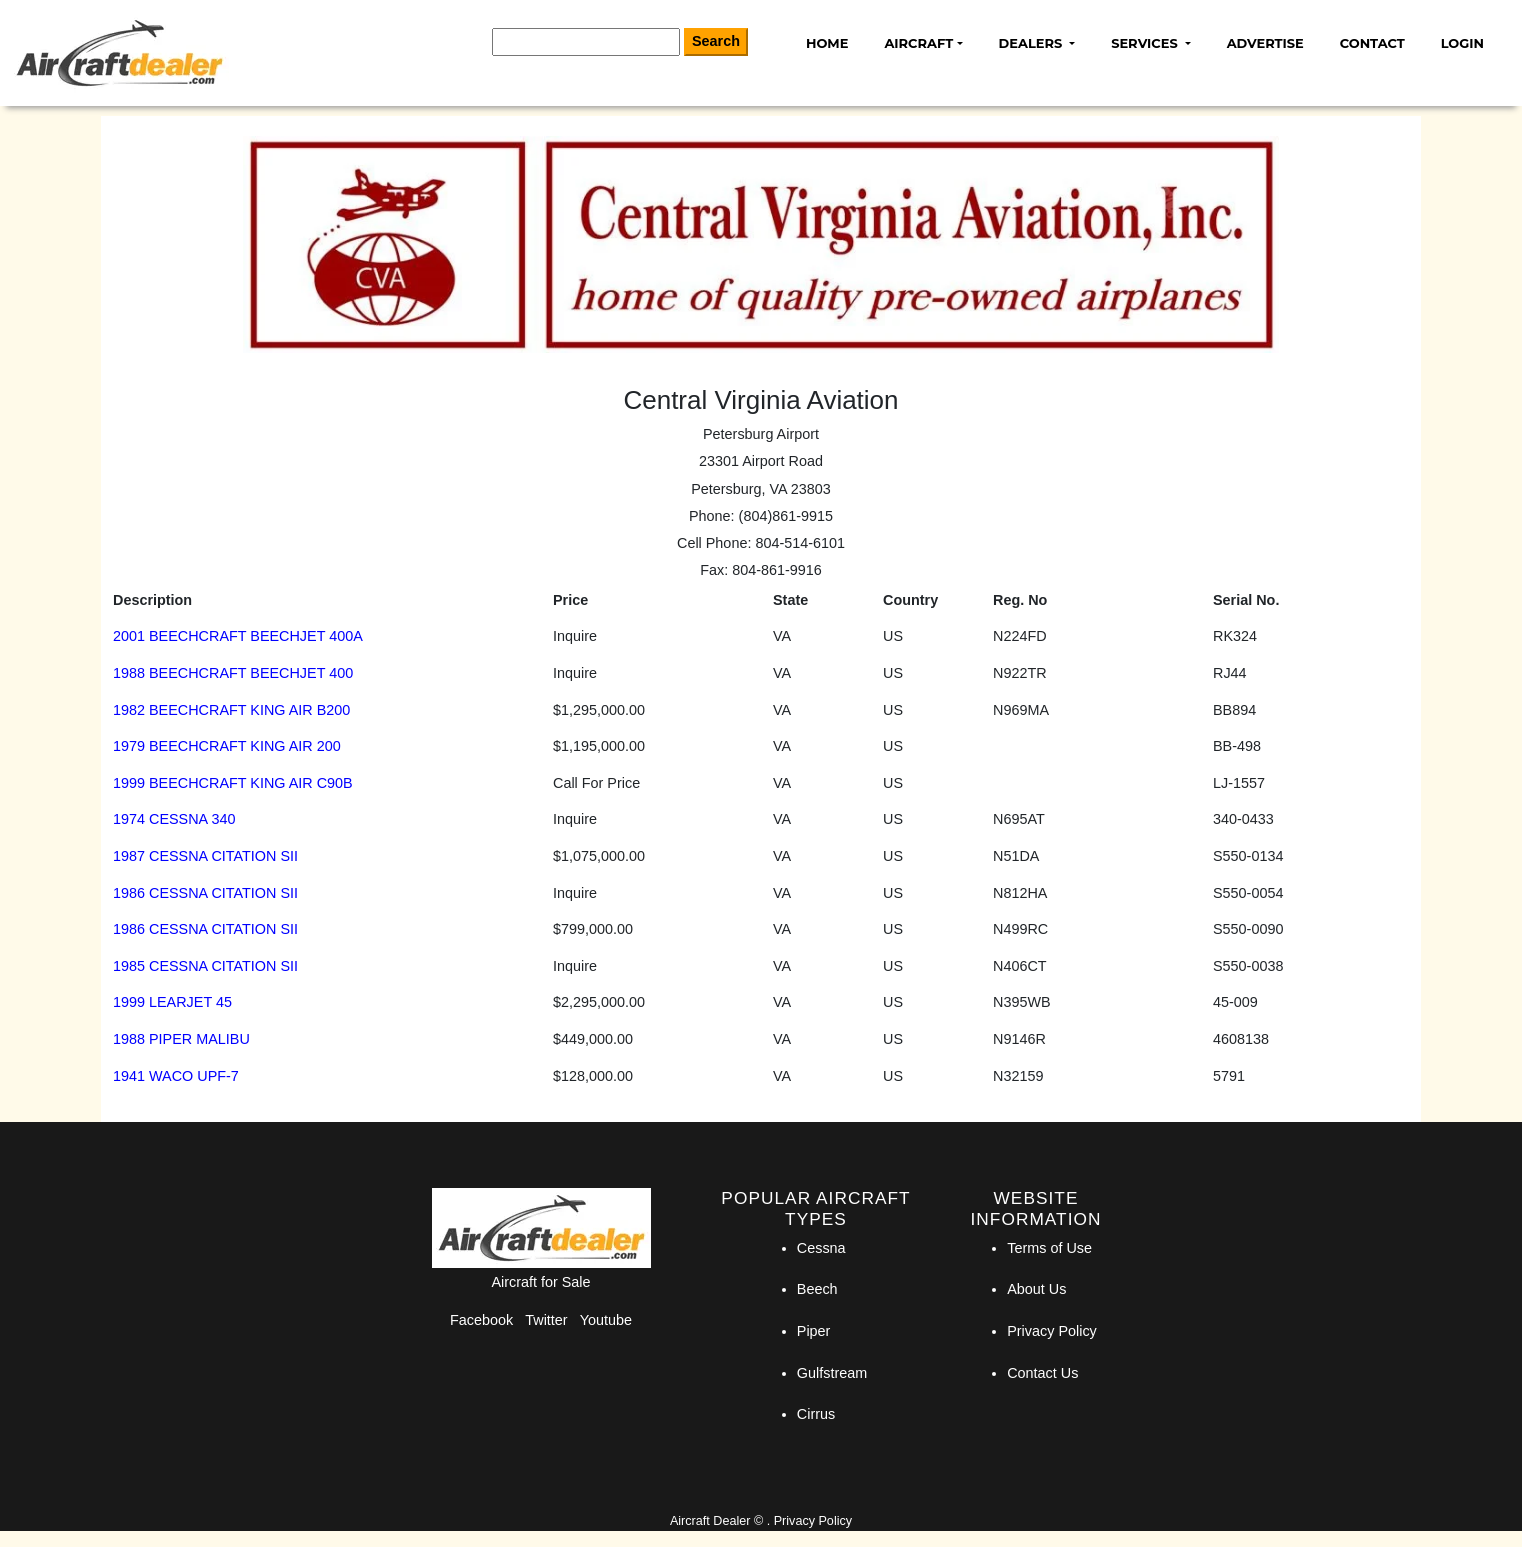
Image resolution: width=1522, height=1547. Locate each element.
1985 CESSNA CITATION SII (205, 966)
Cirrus (816, 1414)
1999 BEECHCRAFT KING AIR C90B (233, 783)
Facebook (481, 1320)
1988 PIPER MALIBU (181, 1039)
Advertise (1265, 43)
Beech (817, 1289)
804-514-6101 (800, 543)
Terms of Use (1049, 1248)
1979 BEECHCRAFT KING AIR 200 (227, 746)
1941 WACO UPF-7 (176, 1076)
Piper (814, 1331)
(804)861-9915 (786, 516)
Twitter (546, 1320)
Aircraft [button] (918, 43)
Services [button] (1146, 43)
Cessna (821, 1248)
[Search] (586, 42)
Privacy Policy (1052, 1331)
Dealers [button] (1032, 43)
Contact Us (1042, 1373)
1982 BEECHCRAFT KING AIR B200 (231, 710)
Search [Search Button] (716, 41)
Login (1462, 43)
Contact (1372, 43)
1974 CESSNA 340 (174, 819)
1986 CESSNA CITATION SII (205, 893)
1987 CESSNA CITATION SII (205, 856)
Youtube (606, 1320)
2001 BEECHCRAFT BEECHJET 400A (238, 636)
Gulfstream (832, 1373)
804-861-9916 (777, 570)
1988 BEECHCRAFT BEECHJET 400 (233, 673)
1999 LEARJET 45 (172, 1002)
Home (827, 43)
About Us (1036, 1289)
